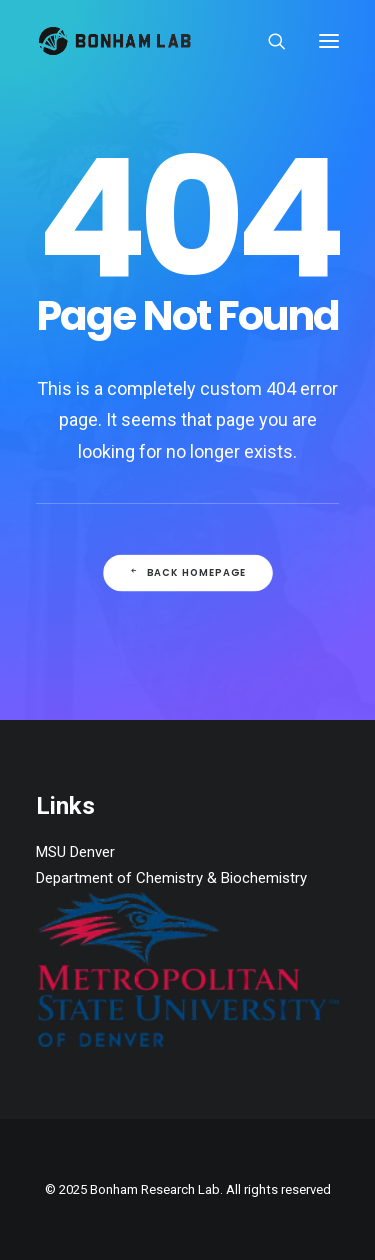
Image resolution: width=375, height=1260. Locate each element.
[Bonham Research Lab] (114, 41)
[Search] (268, 41)
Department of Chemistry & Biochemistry (171, 878)
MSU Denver (75, 852)
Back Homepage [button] (187, 573)
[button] (329, 41)
